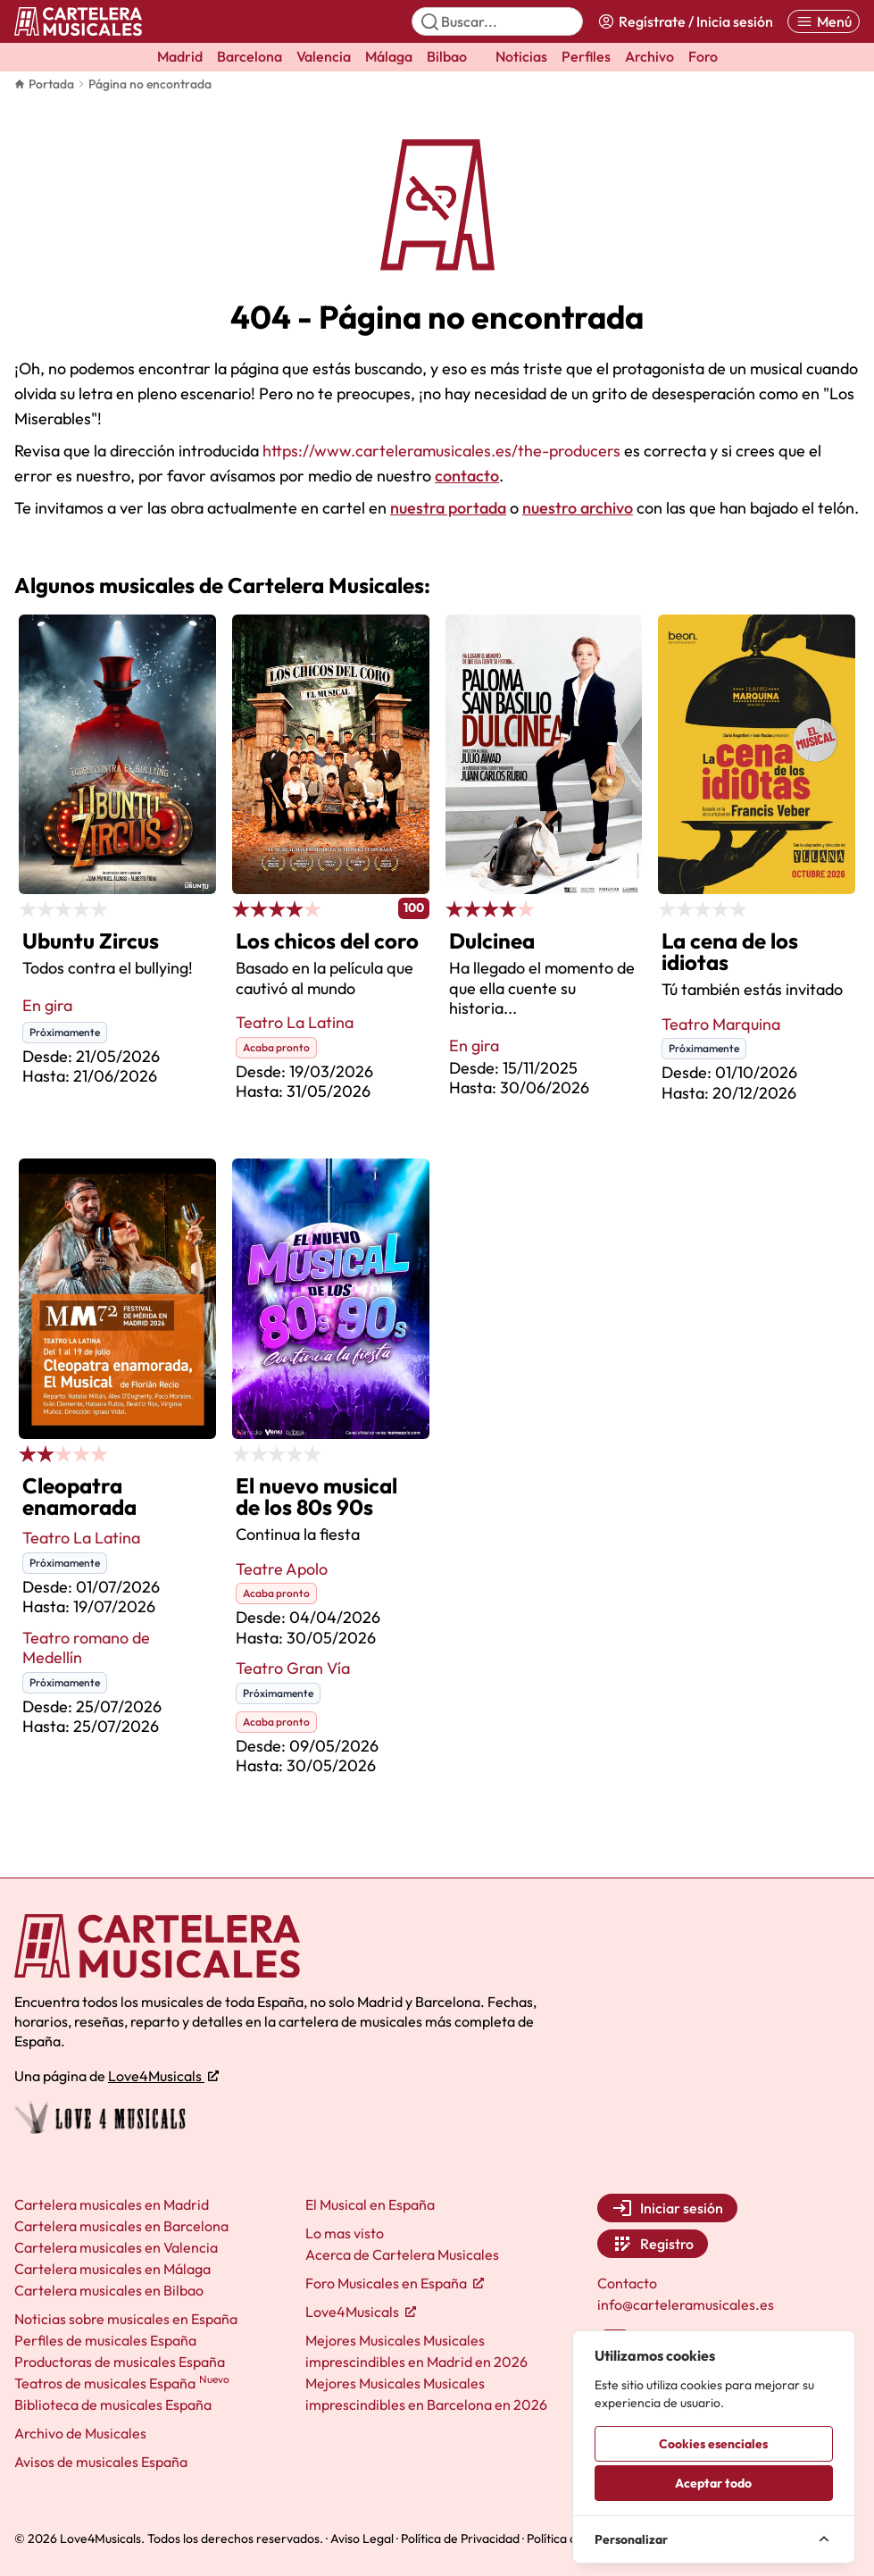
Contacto (627, 2283)
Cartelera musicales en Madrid (111, 2204)
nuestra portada (448, 508)
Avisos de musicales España (100, 2462)
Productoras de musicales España (119, 2362)
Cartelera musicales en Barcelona (121, 2226)
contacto (467, 475)
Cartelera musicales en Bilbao (109, 2290)
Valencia (323, 56)
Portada (44, 84)
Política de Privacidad (460, 2538)
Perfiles (586, 56)
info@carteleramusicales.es (685, 2304)
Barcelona (249, 56)
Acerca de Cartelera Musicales (402, 2254)
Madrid (180, 56)
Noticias (521, 56)
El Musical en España (370, 2204)
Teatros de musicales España (121, 2383)
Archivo (649, 56)
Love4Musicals (163, 2076)
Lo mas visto (344, 2233)
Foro (703, 56)
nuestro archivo (577, 508)
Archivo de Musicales (80, 2433)
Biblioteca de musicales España (113, 2404)
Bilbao (447, 56)
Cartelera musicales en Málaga (112, 2269)
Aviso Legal (362, 2538)
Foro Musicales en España (394, 2283)
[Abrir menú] (823, 21)
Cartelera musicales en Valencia (116, 2247)
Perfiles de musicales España (105, 2340)
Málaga (388, 56)
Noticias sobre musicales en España (125, 2319)
